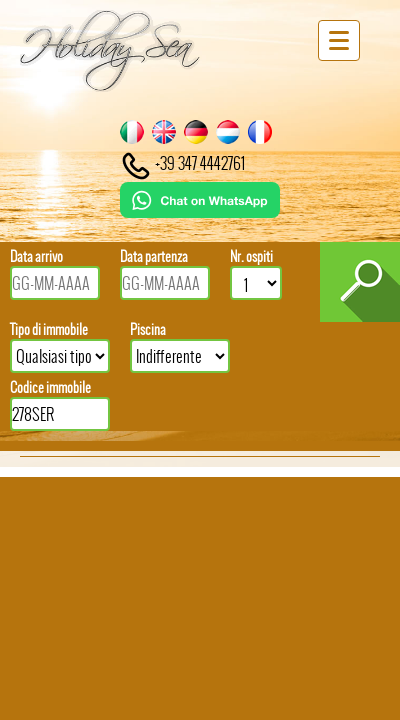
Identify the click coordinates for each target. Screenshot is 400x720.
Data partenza (154, 256)
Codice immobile (50, 387)
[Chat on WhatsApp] (200, 211)
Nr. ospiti (251, 256)
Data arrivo (36, 256)
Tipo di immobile (49, 329)
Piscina (148, 329)
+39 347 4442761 (182, 163)
